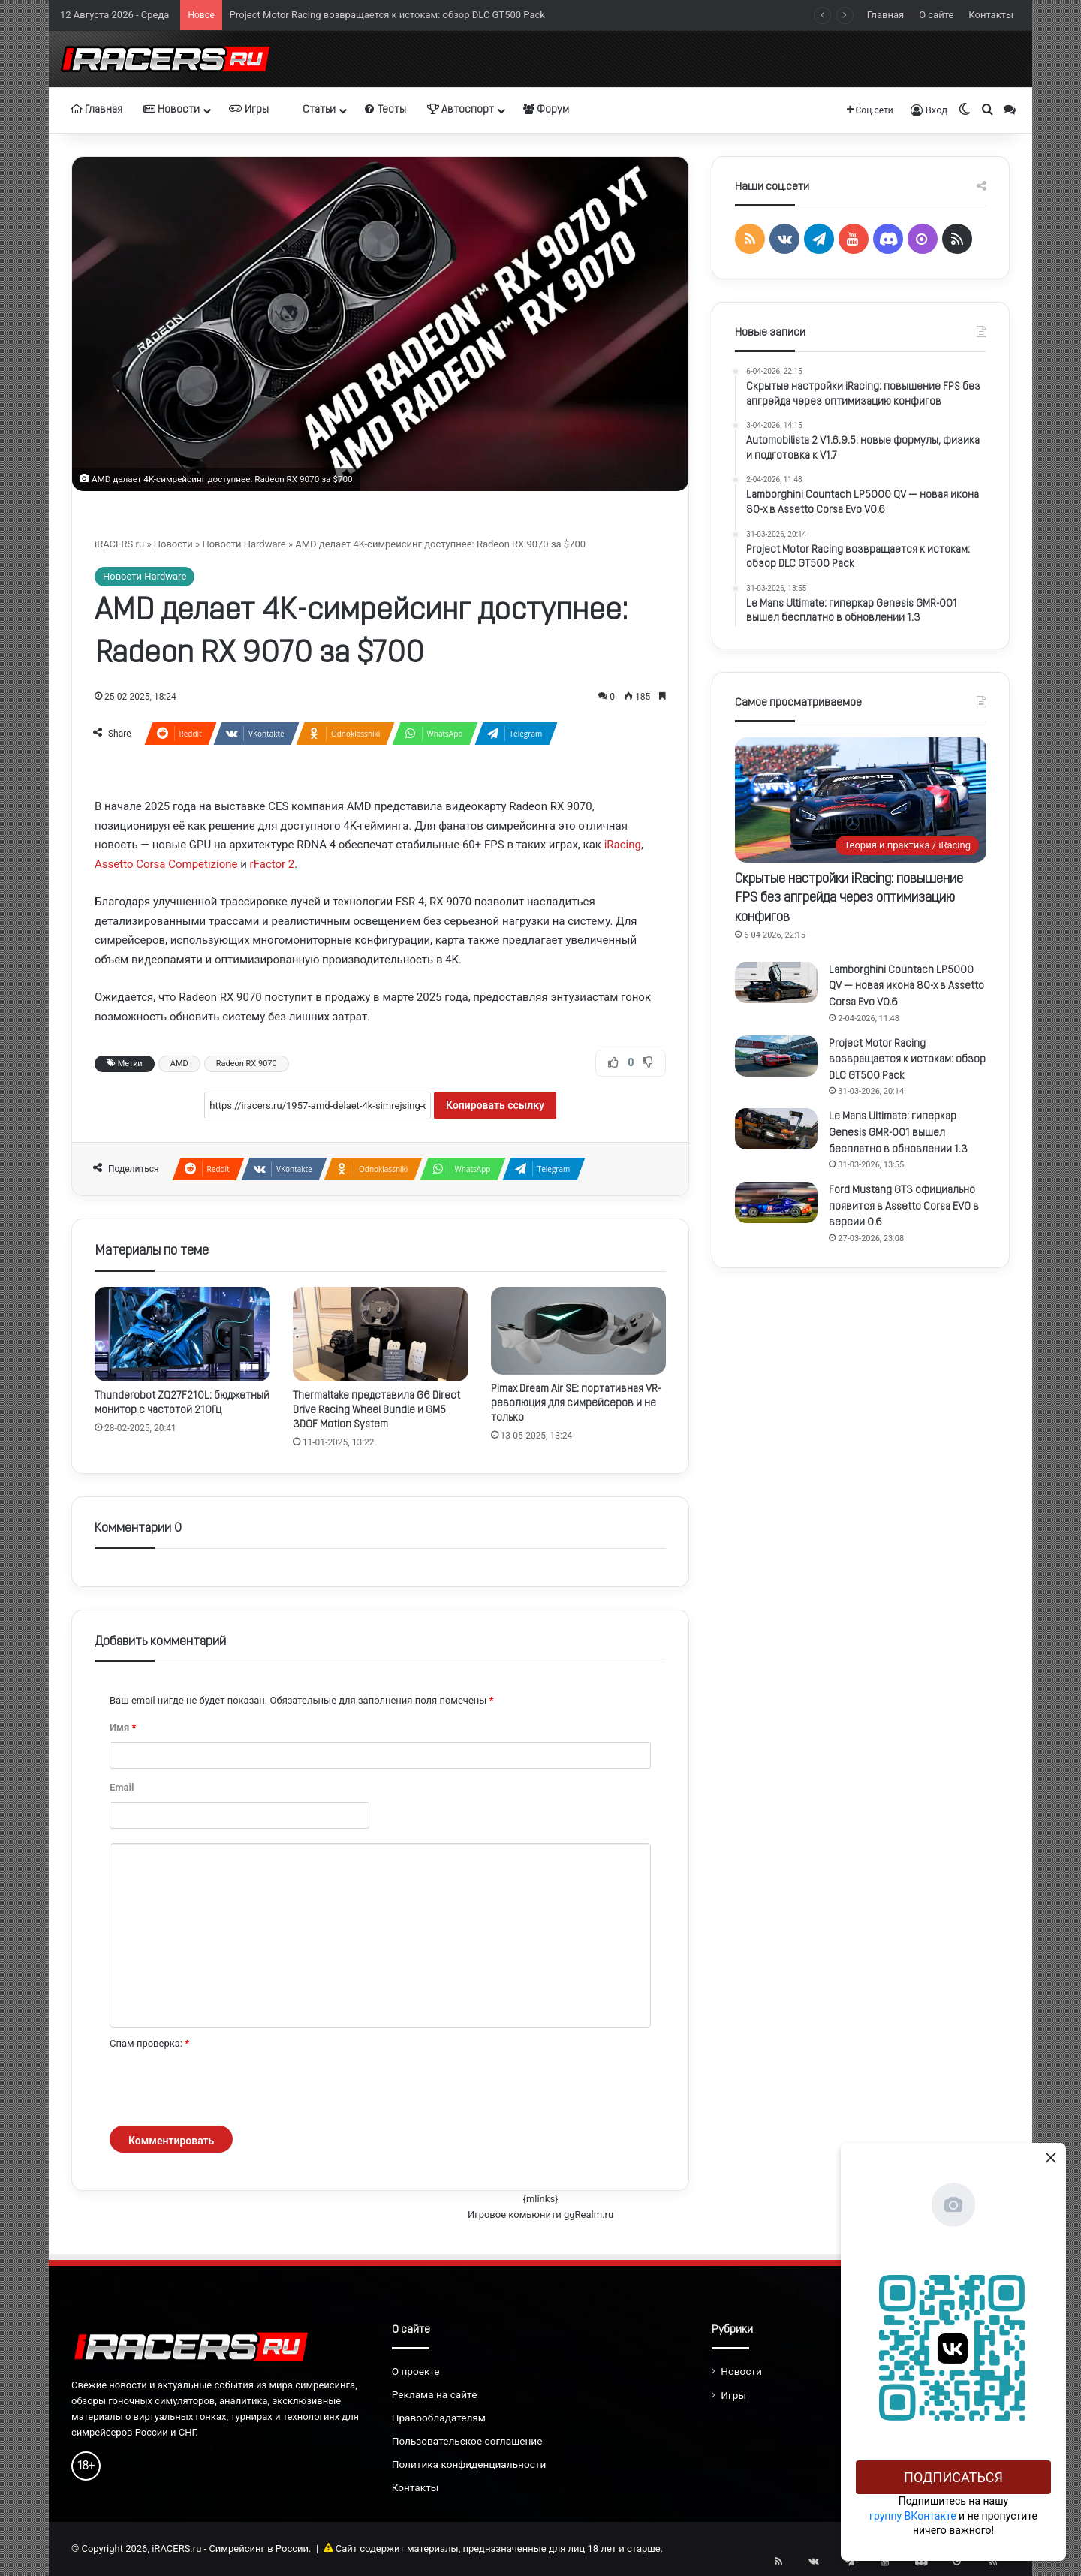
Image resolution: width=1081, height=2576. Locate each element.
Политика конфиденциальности (469, 2464)
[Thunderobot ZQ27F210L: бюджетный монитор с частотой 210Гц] (182, 1334)
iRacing (622, 844)
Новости (171, 110)
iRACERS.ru (119, 544)
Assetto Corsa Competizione (166, 864)
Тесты (385, 110)
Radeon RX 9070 (246, 1063)
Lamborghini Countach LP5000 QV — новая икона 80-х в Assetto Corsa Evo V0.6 (906, 986)
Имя (123, 1727)
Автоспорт (460, 110)
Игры (249, 110)
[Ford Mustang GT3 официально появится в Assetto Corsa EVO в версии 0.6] (776, 1202)
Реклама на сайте (434, 2394)
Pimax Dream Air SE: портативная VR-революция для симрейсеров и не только (576, 1404)
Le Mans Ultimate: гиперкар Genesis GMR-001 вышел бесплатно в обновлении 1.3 (898, 1133)
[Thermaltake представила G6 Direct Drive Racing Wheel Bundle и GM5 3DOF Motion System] (380, 1334)
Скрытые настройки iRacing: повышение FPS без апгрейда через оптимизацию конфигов (849, 898)
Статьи (313, 110)
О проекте (416, 2371)
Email (122, 1787)
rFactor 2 (272, 864)
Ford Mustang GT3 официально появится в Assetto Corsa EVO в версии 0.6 (904, 1206)
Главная (885, 14)
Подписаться (953, 2477)
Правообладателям (439, 2418)
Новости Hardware (243, 544)
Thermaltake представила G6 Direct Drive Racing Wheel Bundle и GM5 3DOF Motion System (376, 1410)
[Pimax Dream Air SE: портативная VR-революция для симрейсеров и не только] (579, 1331)
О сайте (936, 14)
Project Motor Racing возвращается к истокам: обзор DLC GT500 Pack (387, 14)
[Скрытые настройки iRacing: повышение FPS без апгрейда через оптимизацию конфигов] (860, 800)
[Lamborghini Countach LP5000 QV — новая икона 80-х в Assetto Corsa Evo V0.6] (776, 982)
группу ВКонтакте (912, 2516)
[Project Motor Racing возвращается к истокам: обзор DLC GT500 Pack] (776, 1056)
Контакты (990, 14)
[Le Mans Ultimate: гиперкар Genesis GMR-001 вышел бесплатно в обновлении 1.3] (776, 1128)
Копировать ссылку (495, 1105)
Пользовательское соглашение (467, 2441)
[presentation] (224, 2088)
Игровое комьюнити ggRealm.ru (540, 2214)
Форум (546, 110)
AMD (179, 1063)
